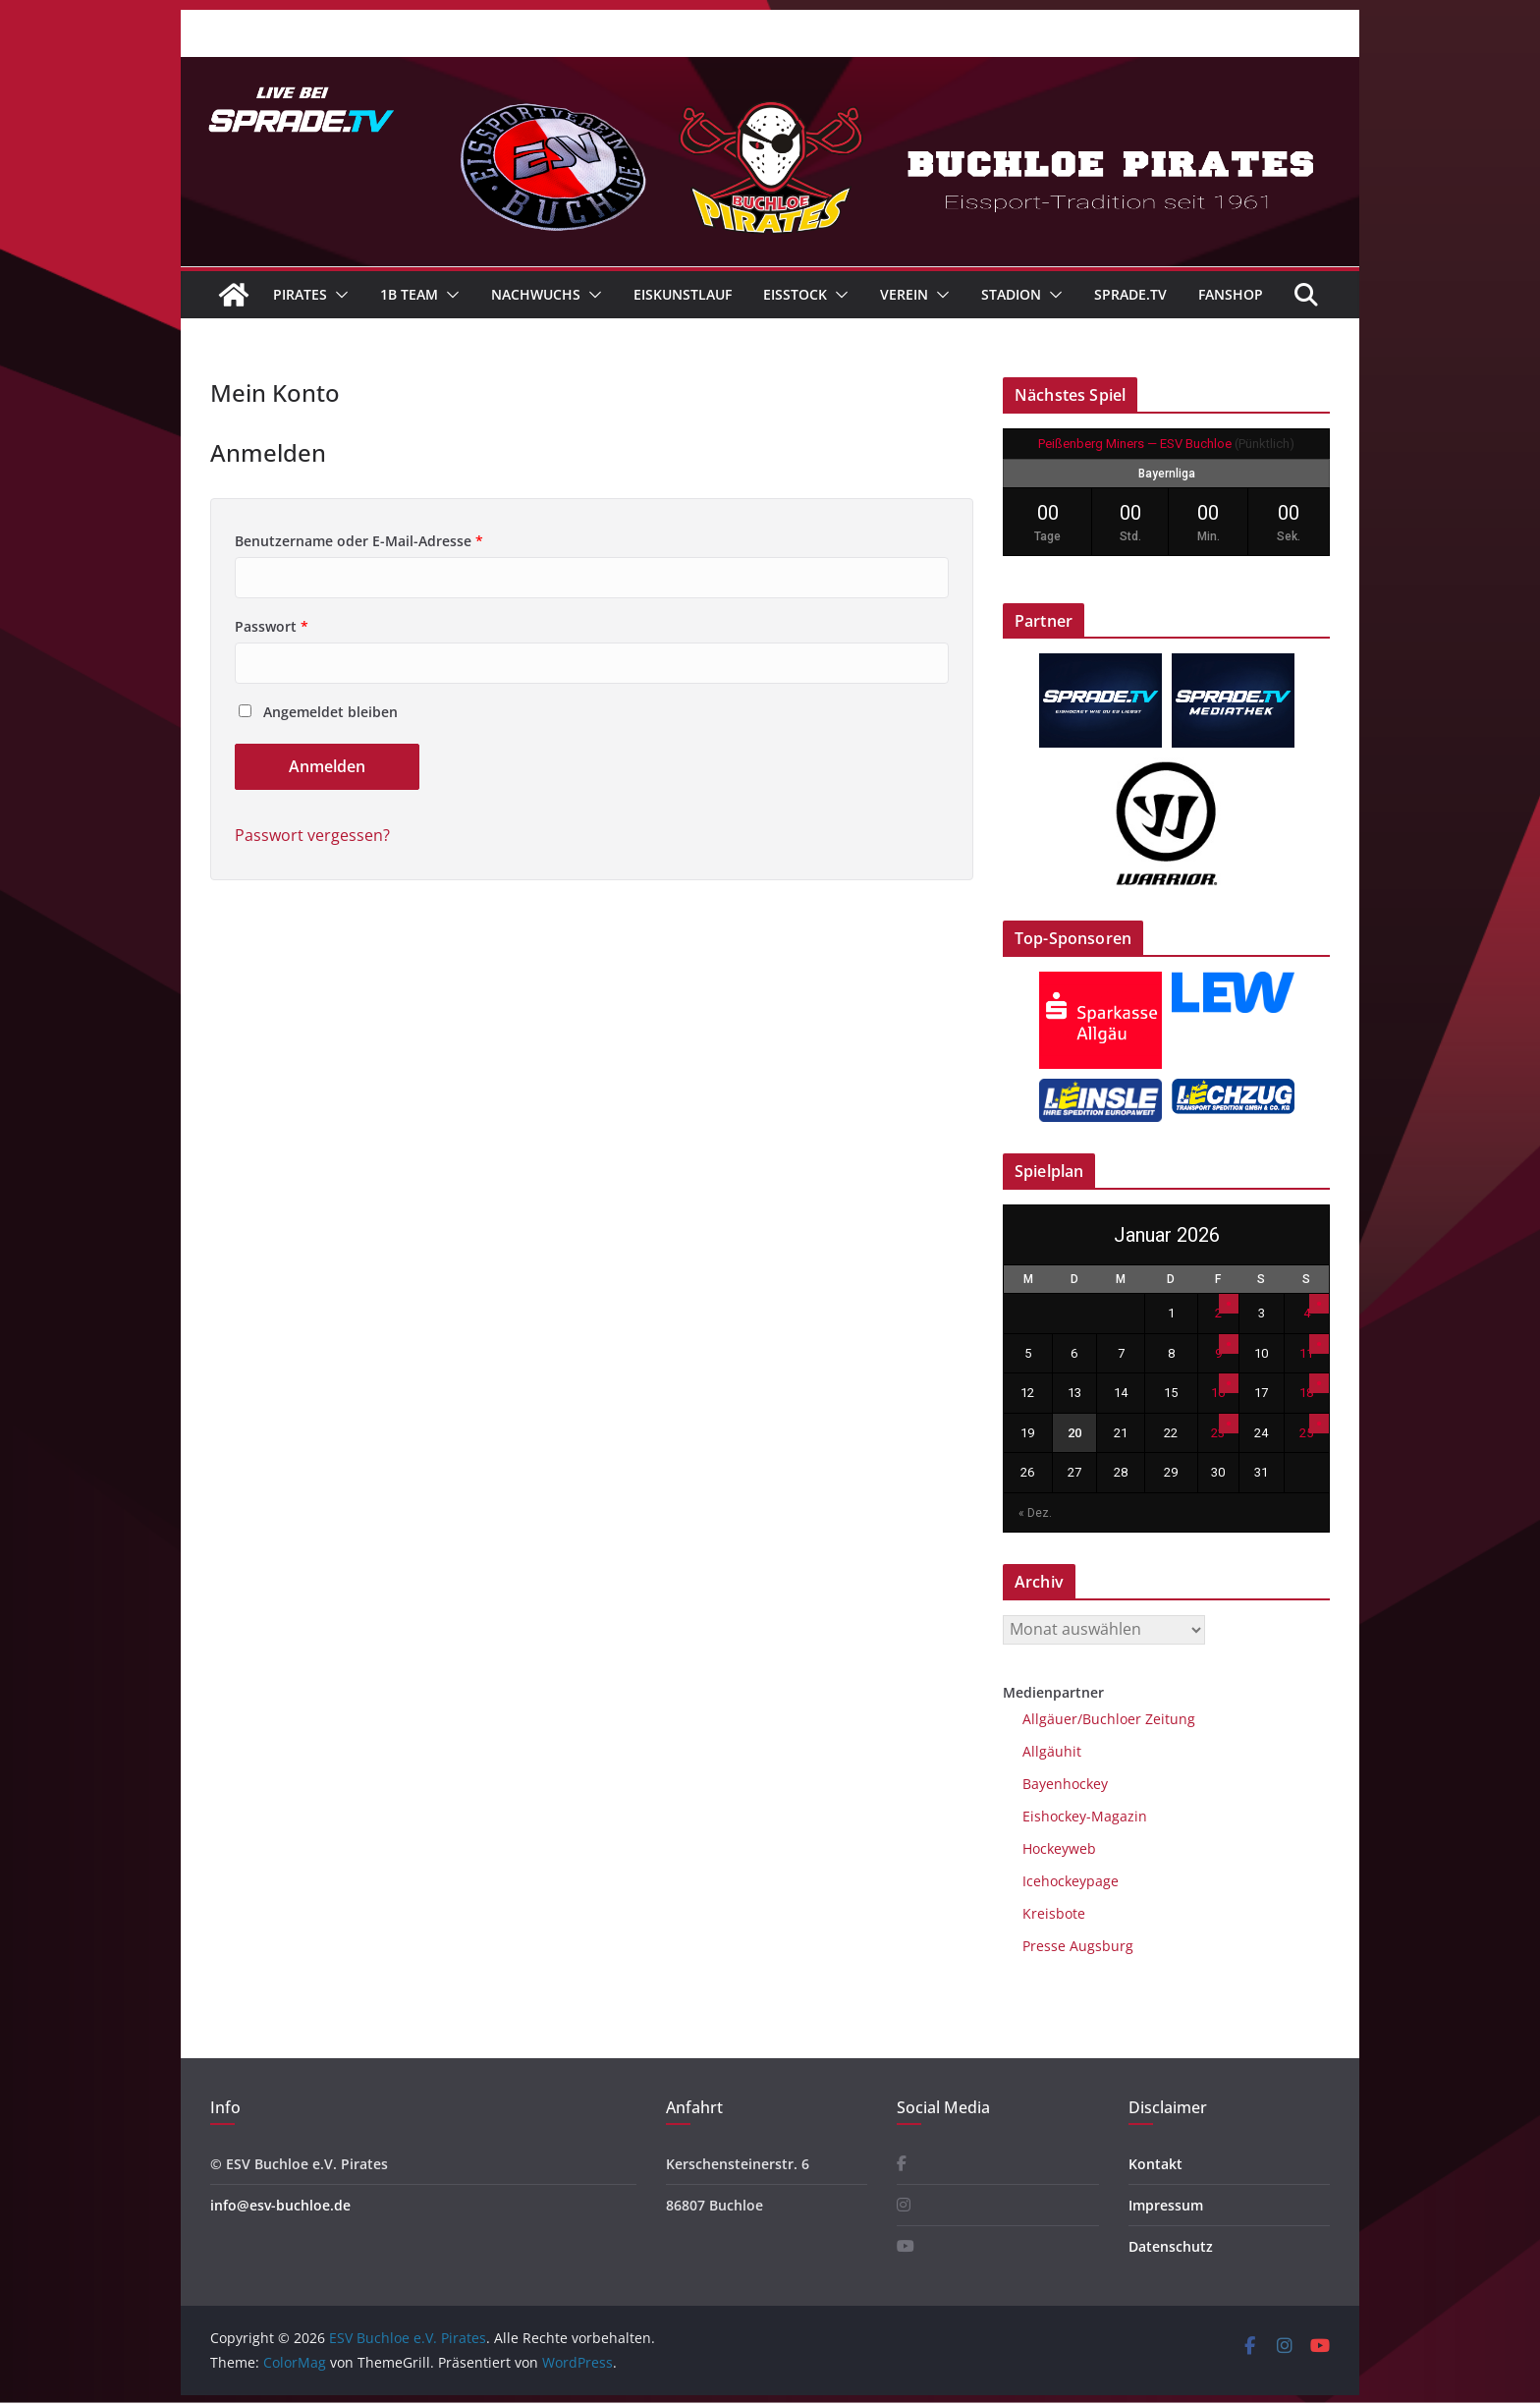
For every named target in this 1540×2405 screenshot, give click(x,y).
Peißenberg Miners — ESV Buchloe (1135, 443)
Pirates (300, 294)
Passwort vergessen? (312, 835)
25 (1306, 1433)
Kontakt (1155, 2163)
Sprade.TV (1130, 294)
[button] (338, 294)
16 (1218, 1392)
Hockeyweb (1059, 1848)
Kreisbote (1053, 1913)
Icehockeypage (1070, 1881)
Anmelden (327, 766)
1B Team (409, 294)
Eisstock (795, 294)
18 (1306, 1392)
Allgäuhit (1051, 1751)
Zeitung (1168, 1718)
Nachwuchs (535, 294)
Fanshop (1230, 294)
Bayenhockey (1065, 1783)
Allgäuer (1049, 1718)
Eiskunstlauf (682, 294)
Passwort (271, 626)
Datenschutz (1170, 2246)
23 (1218, 1433)
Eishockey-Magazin (1084, 1816)
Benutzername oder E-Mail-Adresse (359, 540)
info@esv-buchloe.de (280, 2205)
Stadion (1011, 294)
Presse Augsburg (1077, 1945)
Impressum (1165, 2205)
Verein (904, 294)
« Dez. (1035, 1513)
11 (1306, 1353)
